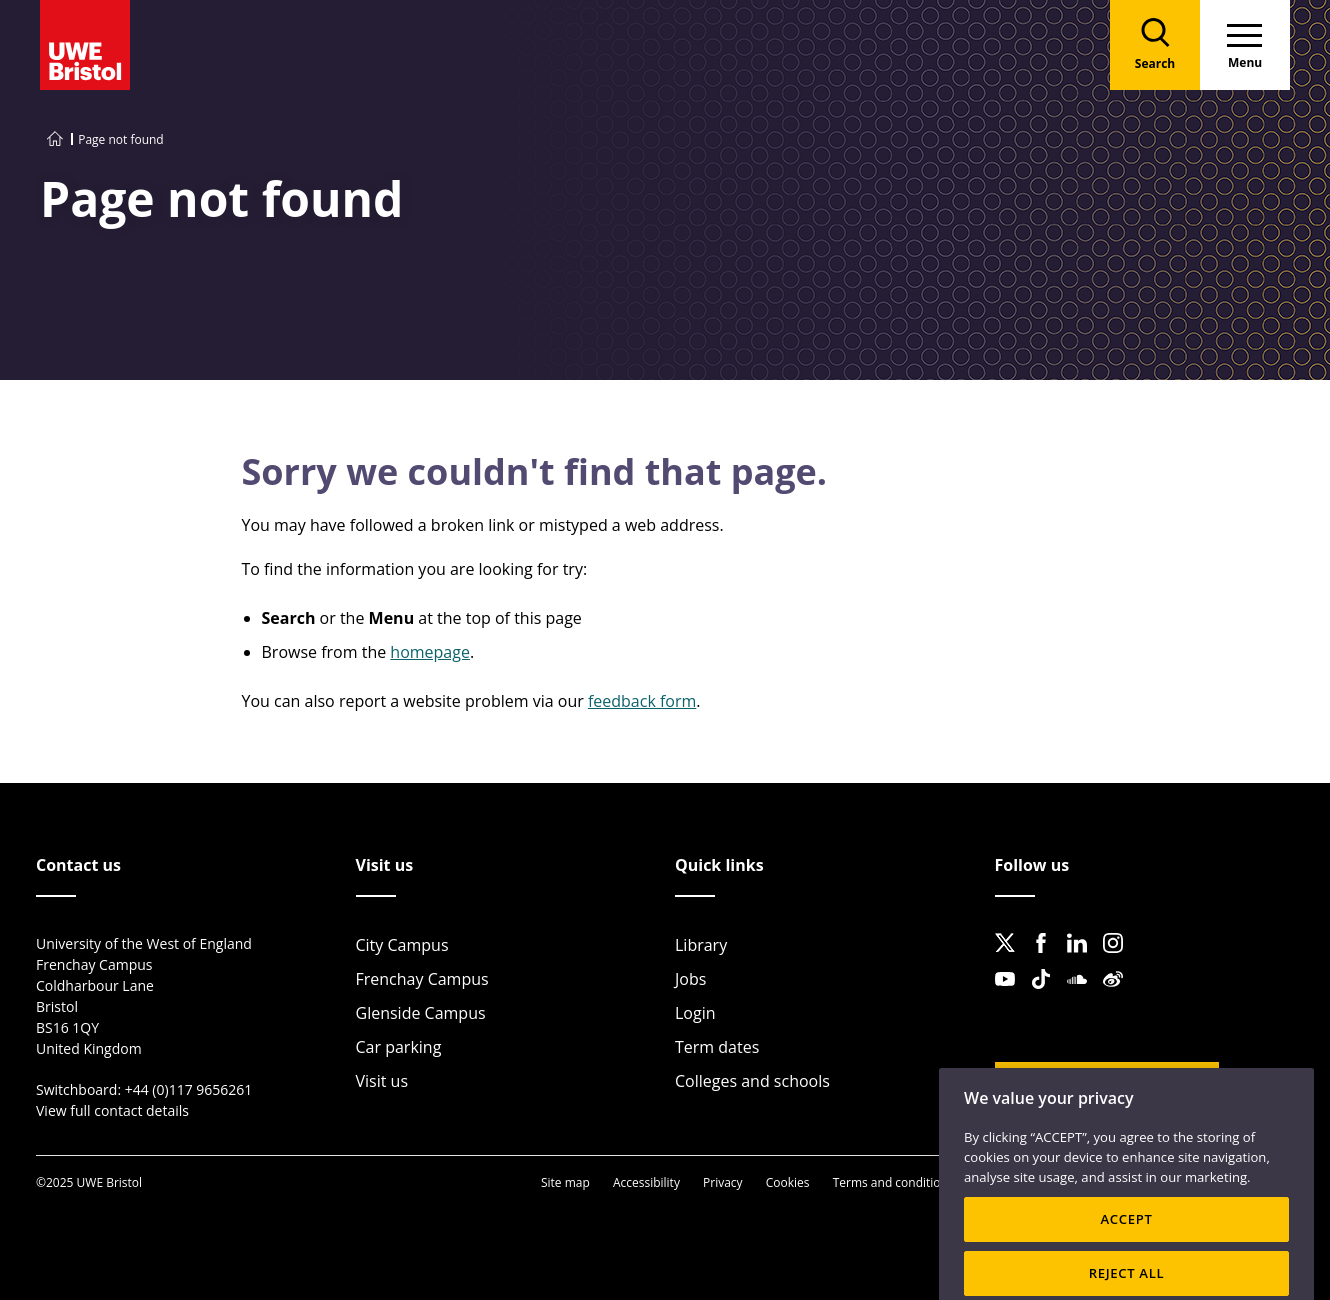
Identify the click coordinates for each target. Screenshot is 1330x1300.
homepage (430, 652)
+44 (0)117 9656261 (189, 1089)
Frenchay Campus (422, 979)
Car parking (399, 1047)
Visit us (382, 1081)
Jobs (690, 979)
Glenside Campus (421, 1013)
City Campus (402, 945)
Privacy (723, 1182)
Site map (565, 1182)
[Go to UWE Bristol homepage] (55, 139)
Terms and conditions (893, 1182)
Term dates (717, 1047)
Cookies (788, 1182)
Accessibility (646, 1182)
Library (701, 945)
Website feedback (1092, 1086)
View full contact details (112, 1110)
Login (695, 1013)
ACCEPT (1126, 1240)
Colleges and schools (752, 1081)
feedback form (642, 701)
